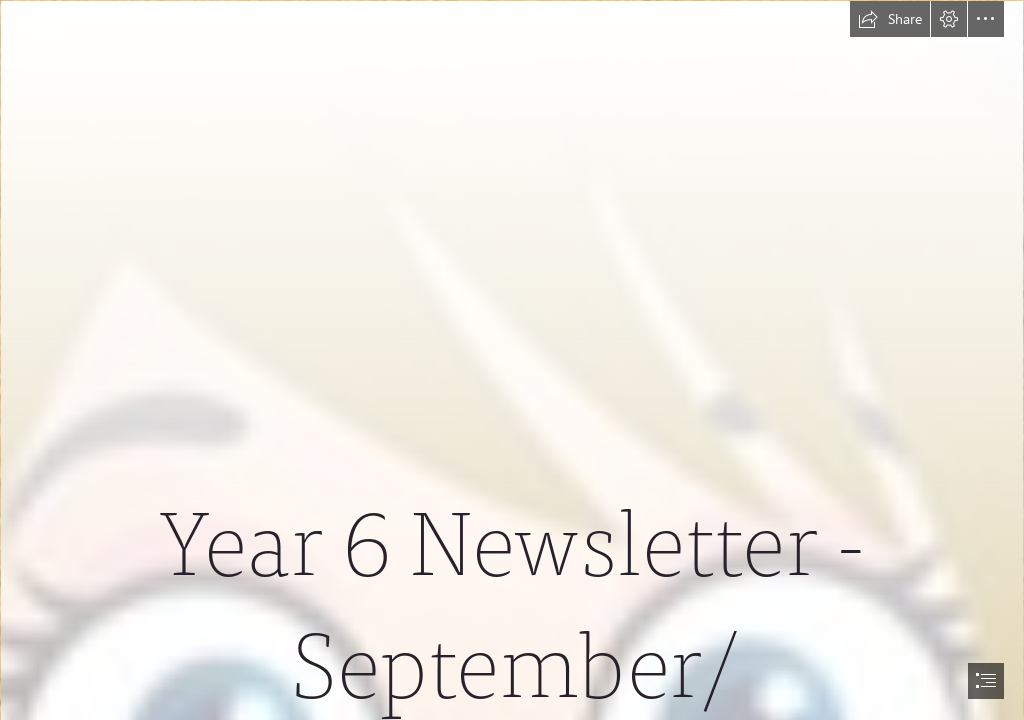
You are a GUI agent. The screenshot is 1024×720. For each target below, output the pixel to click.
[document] (512, 360)
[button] (890, 19)
